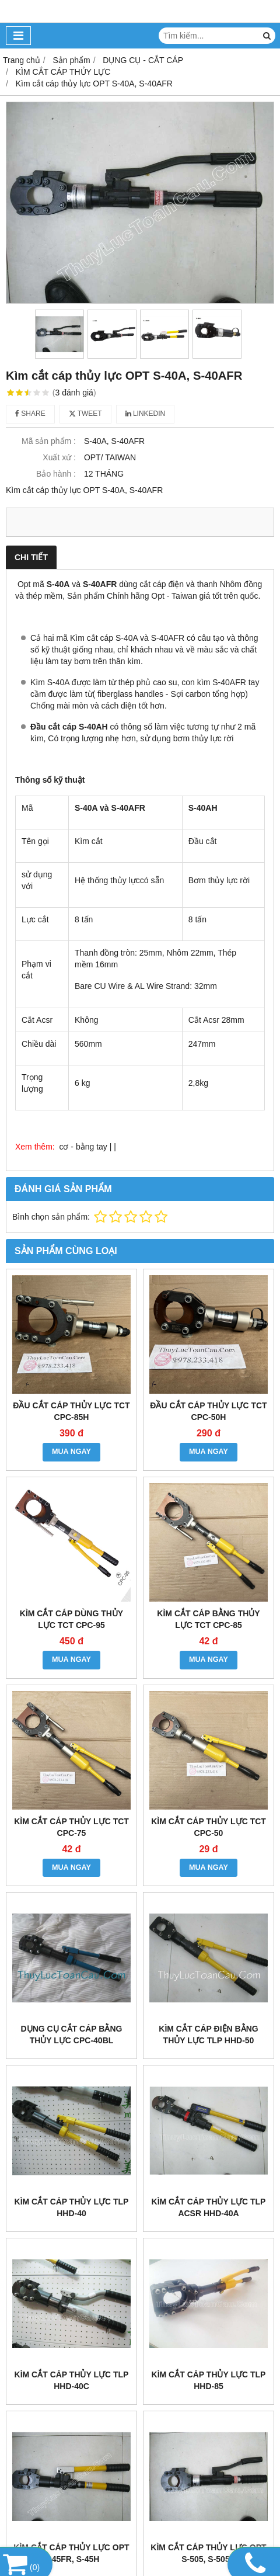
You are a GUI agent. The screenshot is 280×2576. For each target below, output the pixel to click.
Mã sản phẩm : (49, 441)
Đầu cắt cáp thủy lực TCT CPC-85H (71, 1411)
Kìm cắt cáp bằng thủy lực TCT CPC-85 (208, 1619)
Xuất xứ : (59, 457)
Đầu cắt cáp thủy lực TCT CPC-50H (208, 1411)
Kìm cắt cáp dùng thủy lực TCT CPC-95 (71, 1619)
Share (30, 413)
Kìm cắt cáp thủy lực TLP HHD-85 (209, 2380)
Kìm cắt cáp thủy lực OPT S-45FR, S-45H (71, 2553)
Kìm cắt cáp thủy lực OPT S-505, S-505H (208, 2553)
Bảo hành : (56, 473)
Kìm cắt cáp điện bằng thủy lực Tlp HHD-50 (208, 2034)
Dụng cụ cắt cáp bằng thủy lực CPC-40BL (72, 2034)
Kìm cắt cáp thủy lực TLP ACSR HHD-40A (209, 2207)
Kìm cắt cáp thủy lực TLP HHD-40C (72, 2380)
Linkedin (145, 413)
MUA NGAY (71, 1451)
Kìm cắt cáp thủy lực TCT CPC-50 (208, 1827)
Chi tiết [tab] (31, 557)
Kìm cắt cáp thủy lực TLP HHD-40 (72, 2207)
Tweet (85, 413)
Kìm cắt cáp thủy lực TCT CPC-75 (71, 1827)
